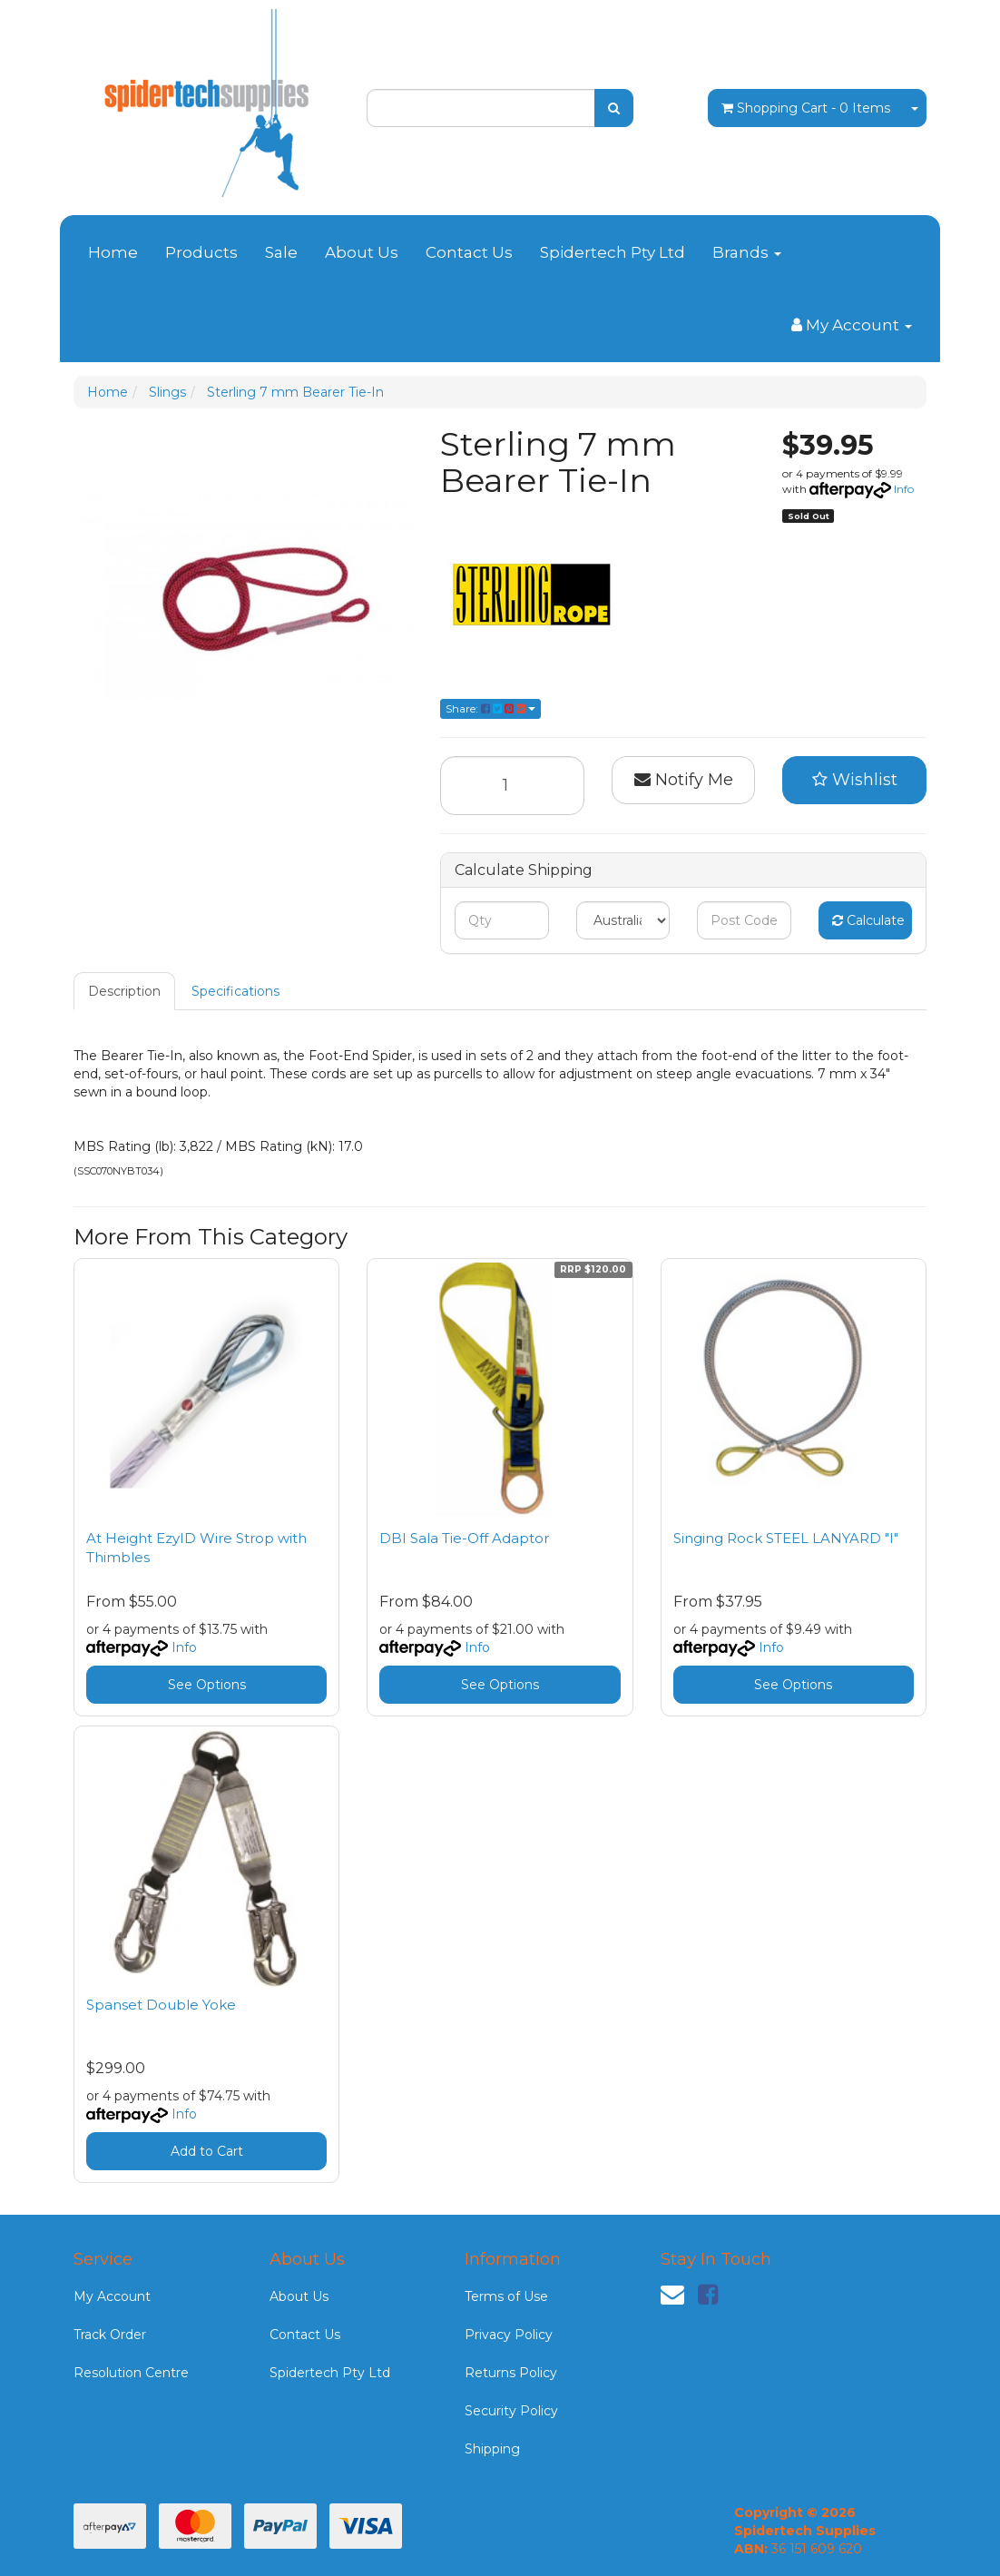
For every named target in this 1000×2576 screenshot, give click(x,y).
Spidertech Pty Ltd (612, 252)
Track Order (110, 2334)
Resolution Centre (131, 2373)
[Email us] (672, 2294)
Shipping (492, 2449)
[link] (708, 2294)
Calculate (868, 920)
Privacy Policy (509, 2334)
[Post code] (743, 920)
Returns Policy (511, 2373)
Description (124, 991)
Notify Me (683, 780)
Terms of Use (506, 2296)
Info (904, 489)
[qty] (501, 920)
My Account (112, 2296)
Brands (746, 252)
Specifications (235, 991)
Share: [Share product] (490, 708)
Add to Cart (207, 2151)
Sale (281, 252)
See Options (207, 1684)
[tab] (125, 991)
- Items (805, 108)
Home (113, 252)
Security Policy (511, 2411)
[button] (854, 780)
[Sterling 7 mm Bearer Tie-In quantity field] (512, 785)
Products (201, 252)
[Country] (623, 920)
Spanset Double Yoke (161, 2004)
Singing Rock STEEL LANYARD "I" (785, 1538)
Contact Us (469, 252)
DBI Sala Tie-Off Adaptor (464, 1538)
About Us (361, 252)
